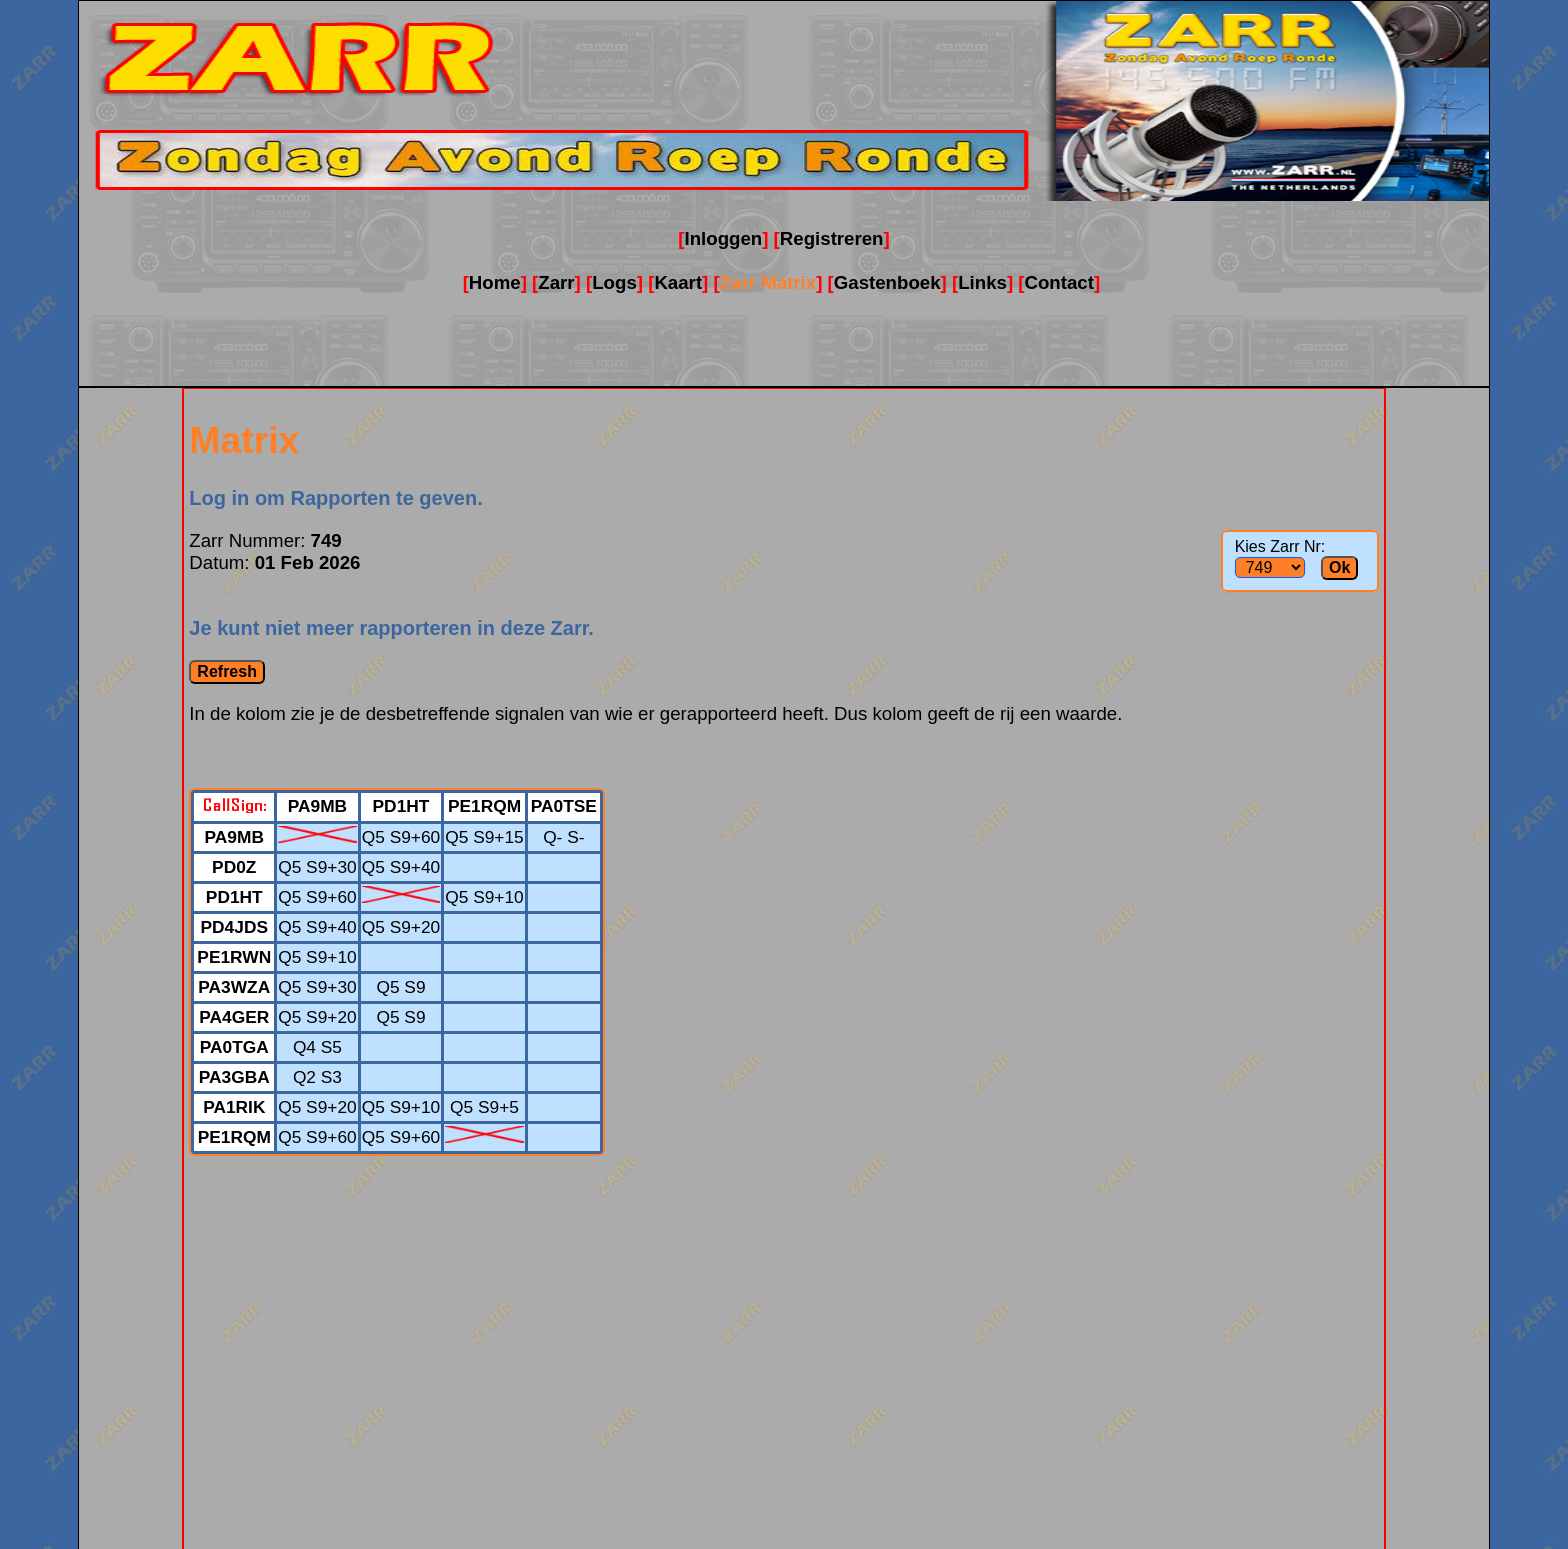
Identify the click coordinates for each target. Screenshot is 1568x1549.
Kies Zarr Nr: (1280, 546)
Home (495, 282)
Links (982, 282)
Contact (1059, 282)
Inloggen (723, 238)
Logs (614, 282)
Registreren (832, 238)
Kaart (678, 282)
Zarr (556, 282)
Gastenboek (887, 282)
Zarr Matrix (768, 282)
